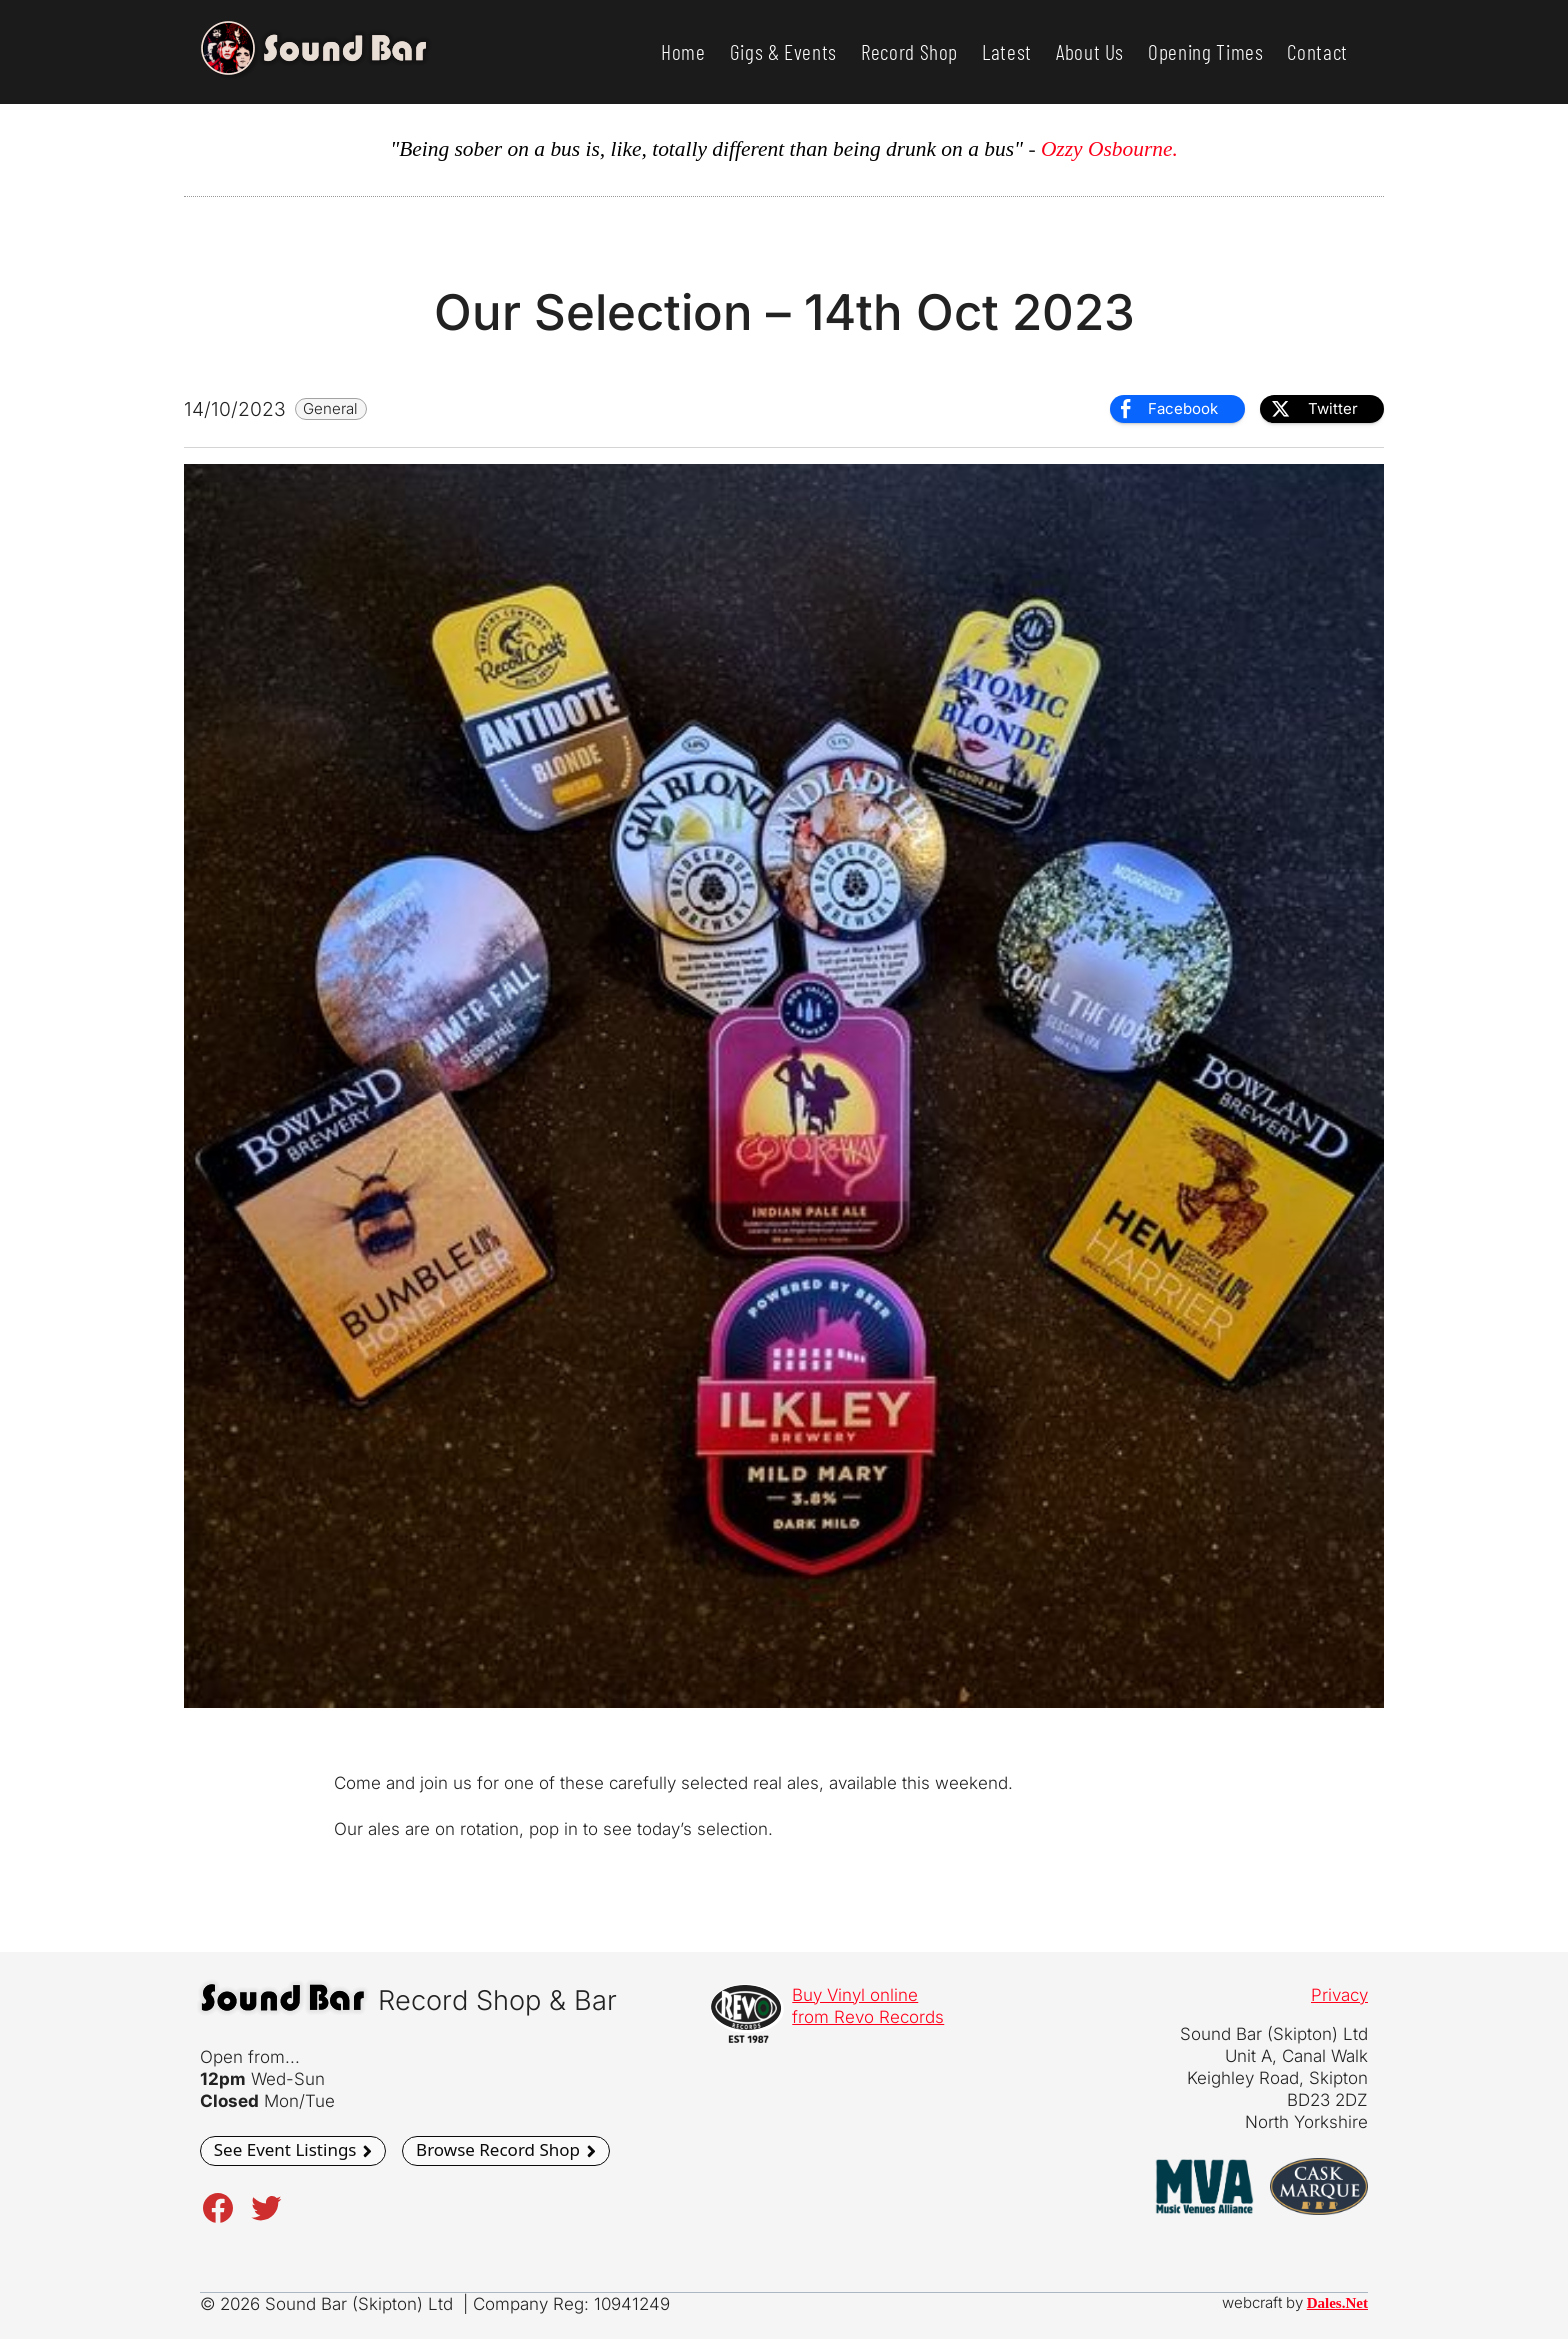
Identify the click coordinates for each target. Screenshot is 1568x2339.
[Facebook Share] (1177, 409)
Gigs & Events (783, 51)
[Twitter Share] (1322, 409)
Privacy (1339, 1995)
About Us (1090, 51)
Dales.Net (1337, 2303)
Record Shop (909, 51)
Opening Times (1205, 51)
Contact (1317, 51)
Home (683, 51)
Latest (1007, 51)
